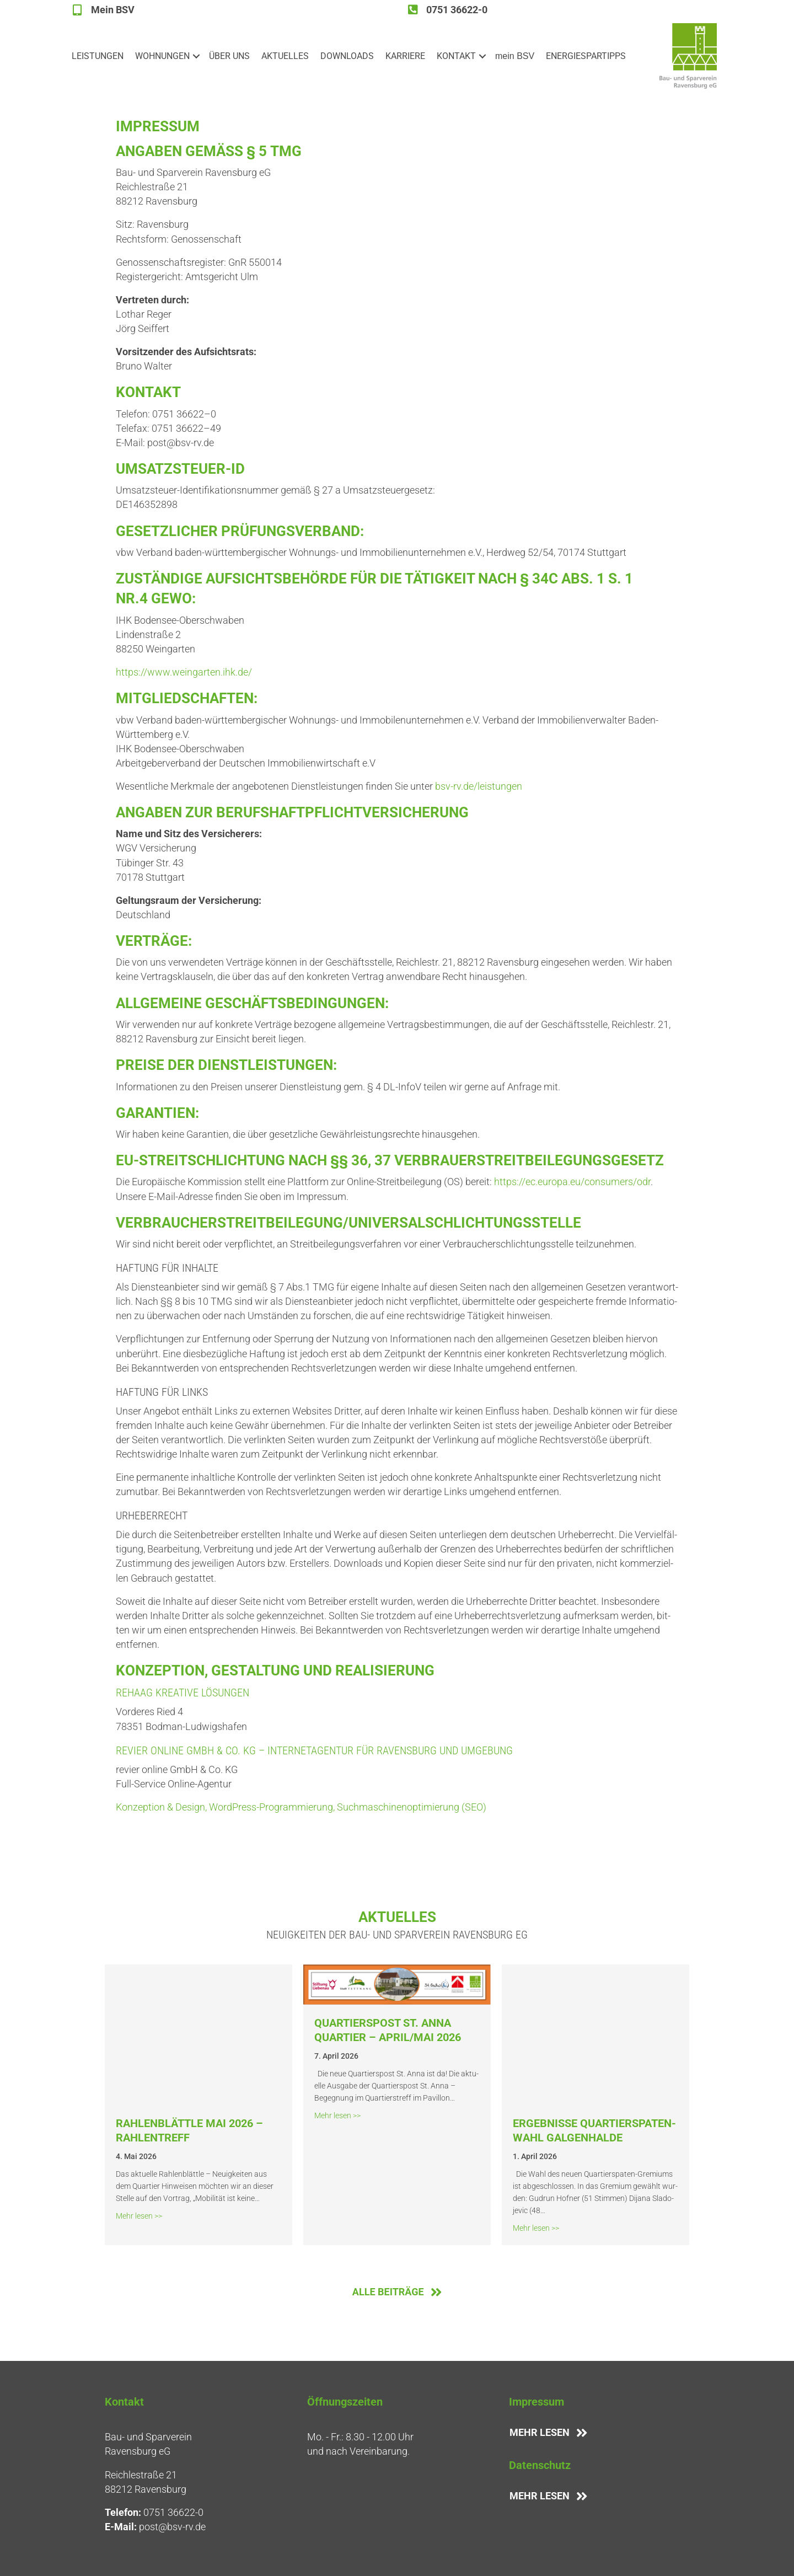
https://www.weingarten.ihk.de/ (184, 672)
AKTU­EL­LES (285, 56)
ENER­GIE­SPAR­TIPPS (586, 56)
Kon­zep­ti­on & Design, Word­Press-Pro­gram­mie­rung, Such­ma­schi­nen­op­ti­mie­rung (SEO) (301, 1807)
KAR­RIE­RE (405, 56)
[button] (196, 56)
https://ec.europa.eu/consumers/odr (572, 1181)
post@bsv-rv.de (172, 2526)
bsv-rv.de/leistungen (478, 786)
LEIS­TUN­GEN (98, 56)
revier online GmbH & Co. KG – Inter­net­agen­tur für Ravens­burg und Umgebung (314, 1750)
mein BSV (514, 56)
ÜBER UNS (229, 56)
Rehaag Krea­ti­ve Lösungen (182, 1692)
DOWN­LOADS (347, 56)
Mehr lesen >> (139, 2215)
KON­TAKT (456, 56)
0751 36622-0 (173, 2512)
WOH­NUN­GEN (162, 56)
